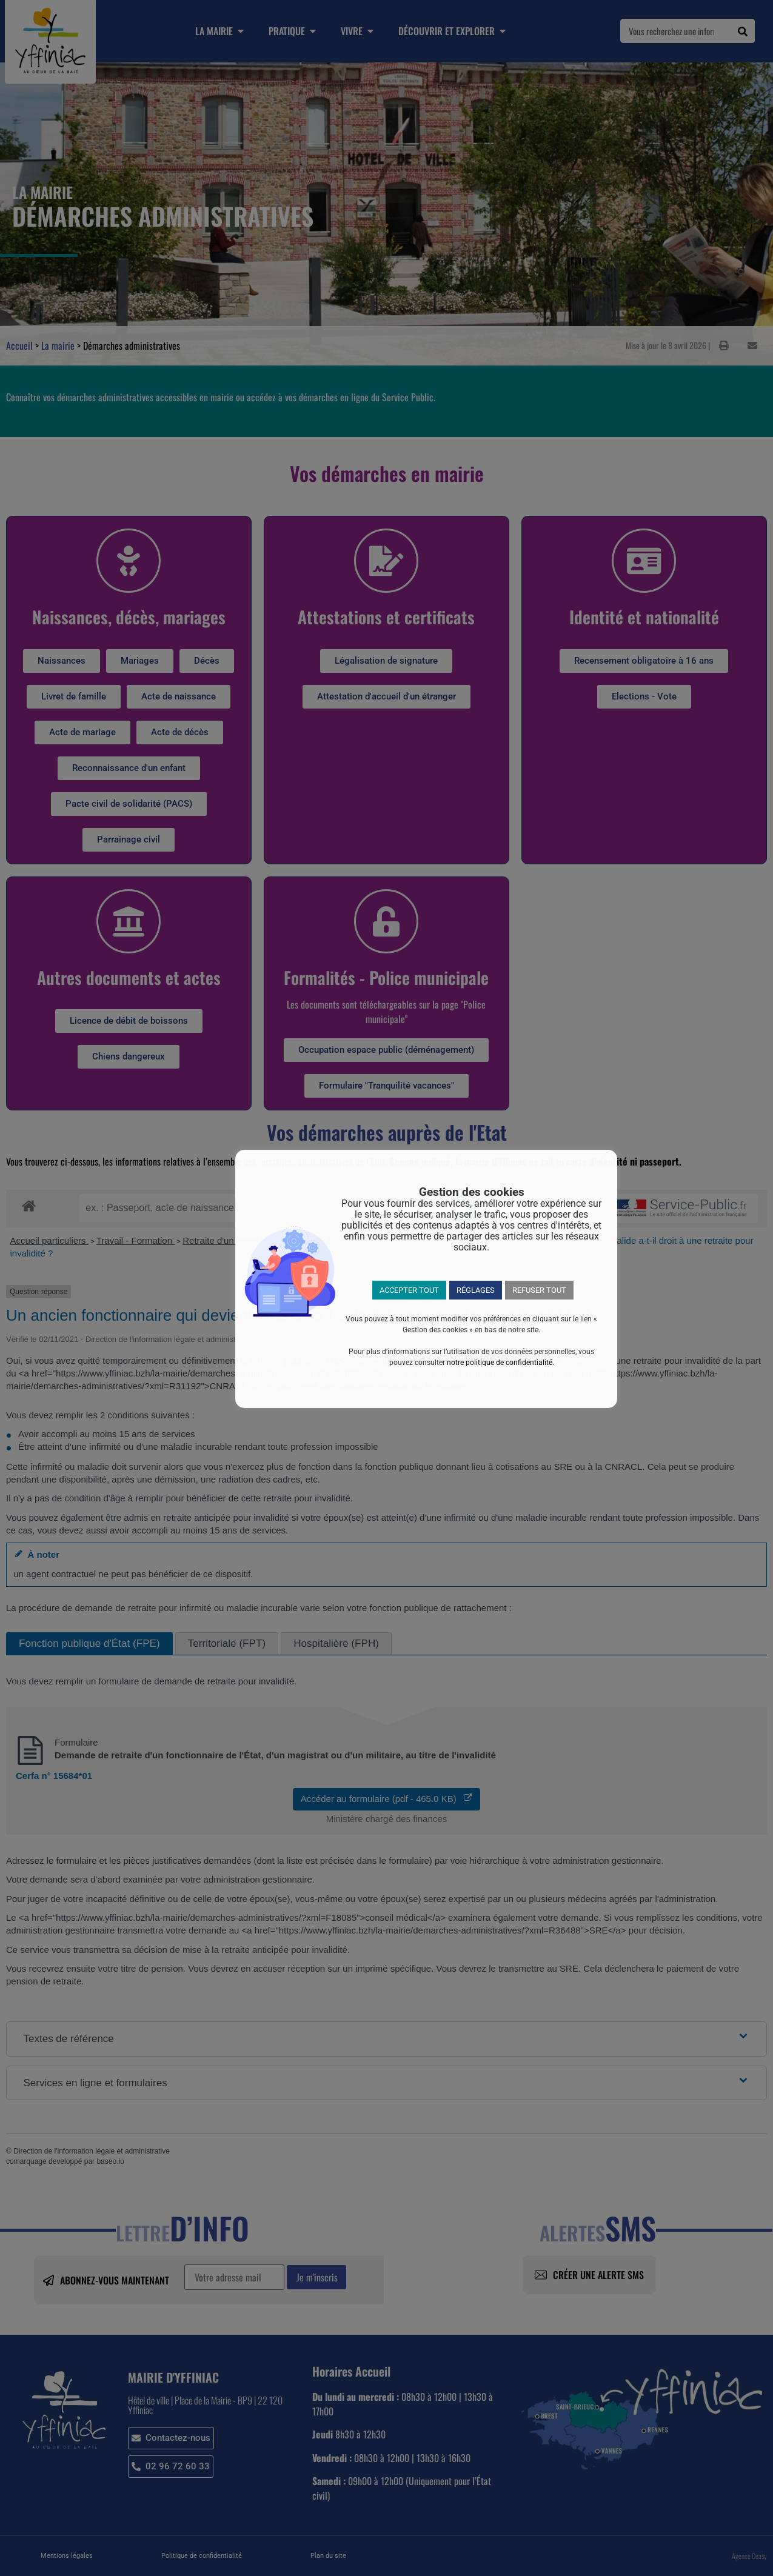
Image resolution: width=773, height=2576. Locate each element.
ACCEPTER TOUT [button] (409, 1290)
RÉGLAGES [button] (476, 1290)
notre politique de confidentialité (499, 1362)
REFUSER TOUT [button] (539, 1290)
